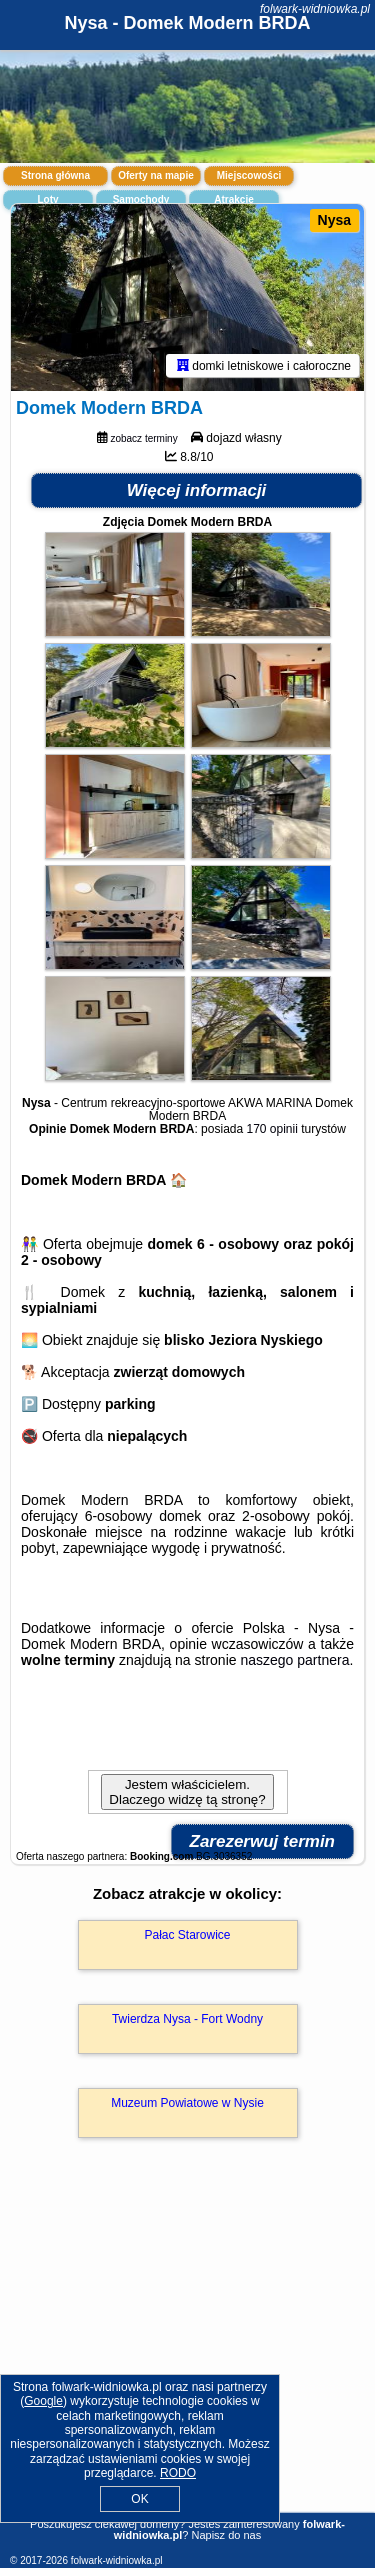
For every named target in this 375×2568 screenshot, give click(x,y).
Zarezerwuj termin (263, 1841)
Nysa (334, 220)
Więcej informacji (197, 490)
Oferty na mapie (156, 175)
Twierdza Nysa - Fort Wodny (187, 2019)
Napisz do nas (226, 2535)
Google (43, 2401)
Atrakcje (233, 199)
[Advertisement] (187, 2354)
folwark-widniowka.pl (315, 9)
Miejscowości (249, 175)
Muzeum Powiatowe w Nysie (187, 2103)
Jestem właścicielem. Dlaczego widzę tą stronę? (187, 1792)
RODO (178, 2473)
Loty (47, 199)
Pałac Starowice (187, 1935)
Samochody (141, 199)
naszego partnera (294, 1660)
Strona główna (55, 175)
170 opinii (272, 1129)
